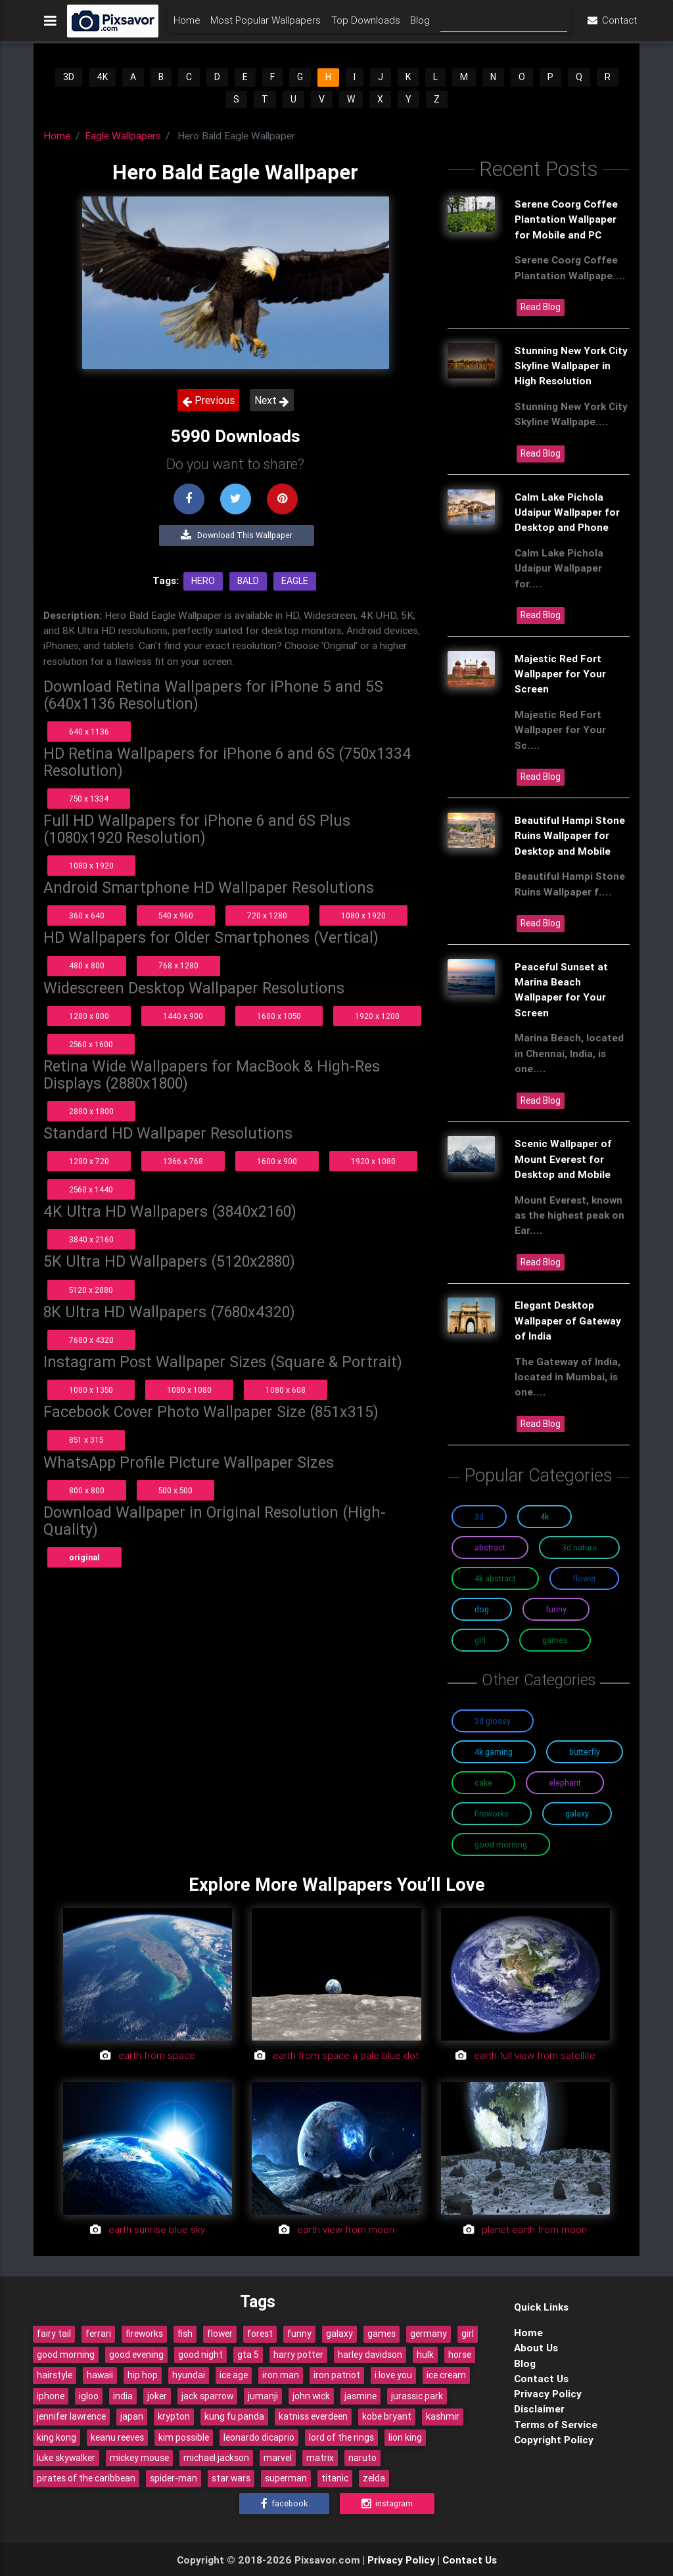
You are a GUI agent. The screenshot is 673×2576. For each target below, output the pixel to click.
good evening (136, 2355)
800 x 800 (86, 1490)
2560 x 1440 (91, 1189)
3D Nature (579, 1547)
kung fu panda (234, 2416)
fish (185, 2333)
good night (200, 2355)
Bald (248, 581)
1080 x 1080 (189, 1390)
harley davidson (370, 2355)
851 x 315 (86, 1440)
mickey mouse (139, 2458)
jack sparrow (207, 2396)
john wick (311, 2396)
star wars (231, 2478)
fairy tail (54, 2333)
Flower (584, 1578)
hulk (425, 2355)
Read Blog (541, 307)
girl (467, 2333)
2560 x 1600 (91, 1044)
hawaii (100, 2375)
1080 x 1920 (91, 865)
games (381, 2333)
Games (555, 1640)
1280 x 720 (89, 1161)
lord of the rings (341, 2437)
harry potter (298, 2355)
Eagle (294, 581)
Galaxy (577, 1814)
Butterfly (584, 1752)
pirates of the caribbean (86, 2478)
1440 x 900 (183, 1016)
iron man (280, 2375)
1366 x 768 (183, 1161)
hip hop (143, 2375)
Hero (203, 581)
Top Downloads (365, 24)
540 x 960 (175, 915)
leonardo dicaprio (258, 2437)
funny (299, 2333)
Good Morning (501, 1844)
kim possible (183, 2437)
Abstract (490, 1547)
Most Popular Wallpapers (265, 24)
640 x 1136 (89, 731)
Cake (483, 1783)
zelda (374, 2478)
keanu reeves (117, 2437)
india (123, 2396)
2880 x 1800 (91, 1111)
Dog (482, 1609)
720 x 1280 (267, 915)
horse (459, 2355)
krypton (174, 2416)
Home (187, 24)
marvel (278, 2458)
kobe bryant (386, 2416)
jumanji (263, 2396)
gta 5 (248, 2355)
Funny (556, 1609)
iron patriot (336, 2375)
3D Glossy (493, 1721)
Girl (480, 1640)
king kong (56, 2437)
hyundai (188, 2375)
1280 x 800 (89, 1016)
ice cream (446, 2375)
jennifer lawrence (71, 2416)
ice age (234, 2375)
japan (131, 2416)
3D (68, 77)
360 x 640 (86, 915)
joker (157, 2396)
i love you (393, 2375)
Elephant (565, 1783)
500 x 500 (175, 1490)
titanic (334, 2478)
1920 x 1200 (377, 1016)
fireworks (144, 2333)
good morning (66, 2355)
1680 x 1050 (279, 1016)
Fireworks (492, 1814)
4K (102, 77)
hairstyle (54, 2375)
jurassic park (417, 2396)
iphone (50, 2396)
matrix (320, 2458)
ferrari (98, 2333)
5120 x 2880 (91, 1290)
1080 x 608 (286, 1390)
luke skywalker (66, 2458)
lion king (405, 2437)
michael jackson (216, 2458)
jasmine (360, 2396)
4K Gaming (494, 1752)
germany (428, 2333)
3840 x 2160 (91, 1239)
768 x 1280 (178, 965)
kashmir (442, 2416)
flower (220, 2333)
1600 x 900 (277, 1161)
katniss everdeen (313, 2416)
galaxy (339, 2333)
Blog (420, 24)
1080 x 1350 (91, 1390)
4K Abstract (495, 1578)
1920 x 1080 (373, 1161)
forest (260, 2333)
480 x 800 (86, 965)
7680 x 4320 (91, 1340)
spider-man (173, 2478)
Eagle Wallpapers (123, 135)
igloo (89, 2396)
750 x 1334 (88, 798)
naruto (362, 2458)
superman (286, 2478)
